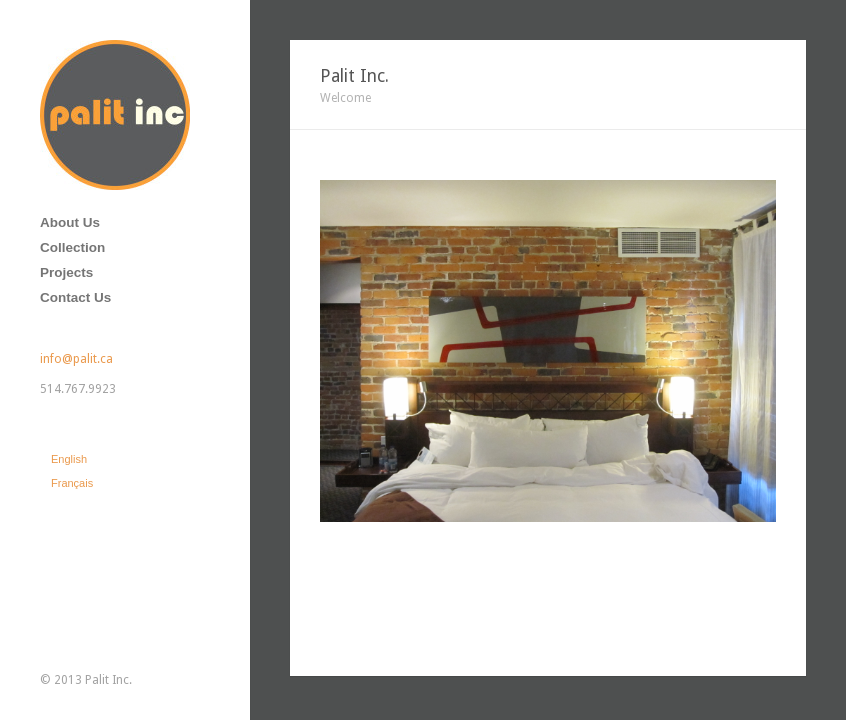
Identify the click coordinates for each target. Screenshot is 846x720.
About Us (70, 222)
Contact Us (75, 297)
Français (72, 483)
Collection (72, 247)
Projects (66, 272)
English (69, 459)
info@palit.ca (76, 359)
